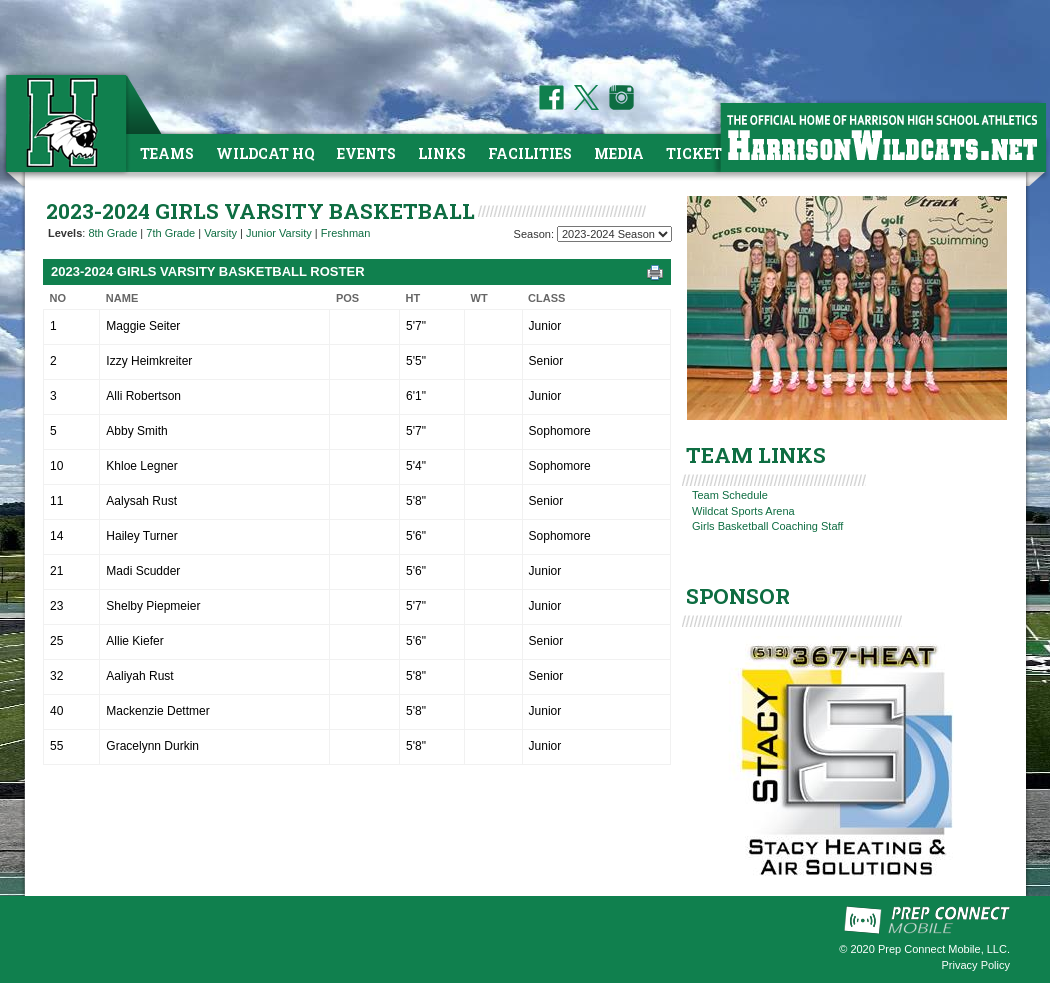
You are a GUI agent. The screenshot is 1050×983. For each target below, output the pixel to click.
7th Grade (170, 233)
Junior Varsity (279, 233)
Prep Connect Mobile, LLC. (944, 949)
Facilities (530, 153)
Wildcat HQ (265, 153)
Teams (167, 153)
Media (619, 153)
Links (442, 153)
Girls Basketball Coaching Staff (767, 526)
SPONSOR (738, 596)
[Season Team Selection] (614, 234)
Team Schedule (730, 495)
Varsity (220, 233)
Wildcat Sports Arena (743, 511)
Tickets (698, 153)
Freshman (346, 233)
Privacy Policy (976, 965)
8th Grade (112, 233)
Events (366, 153)
